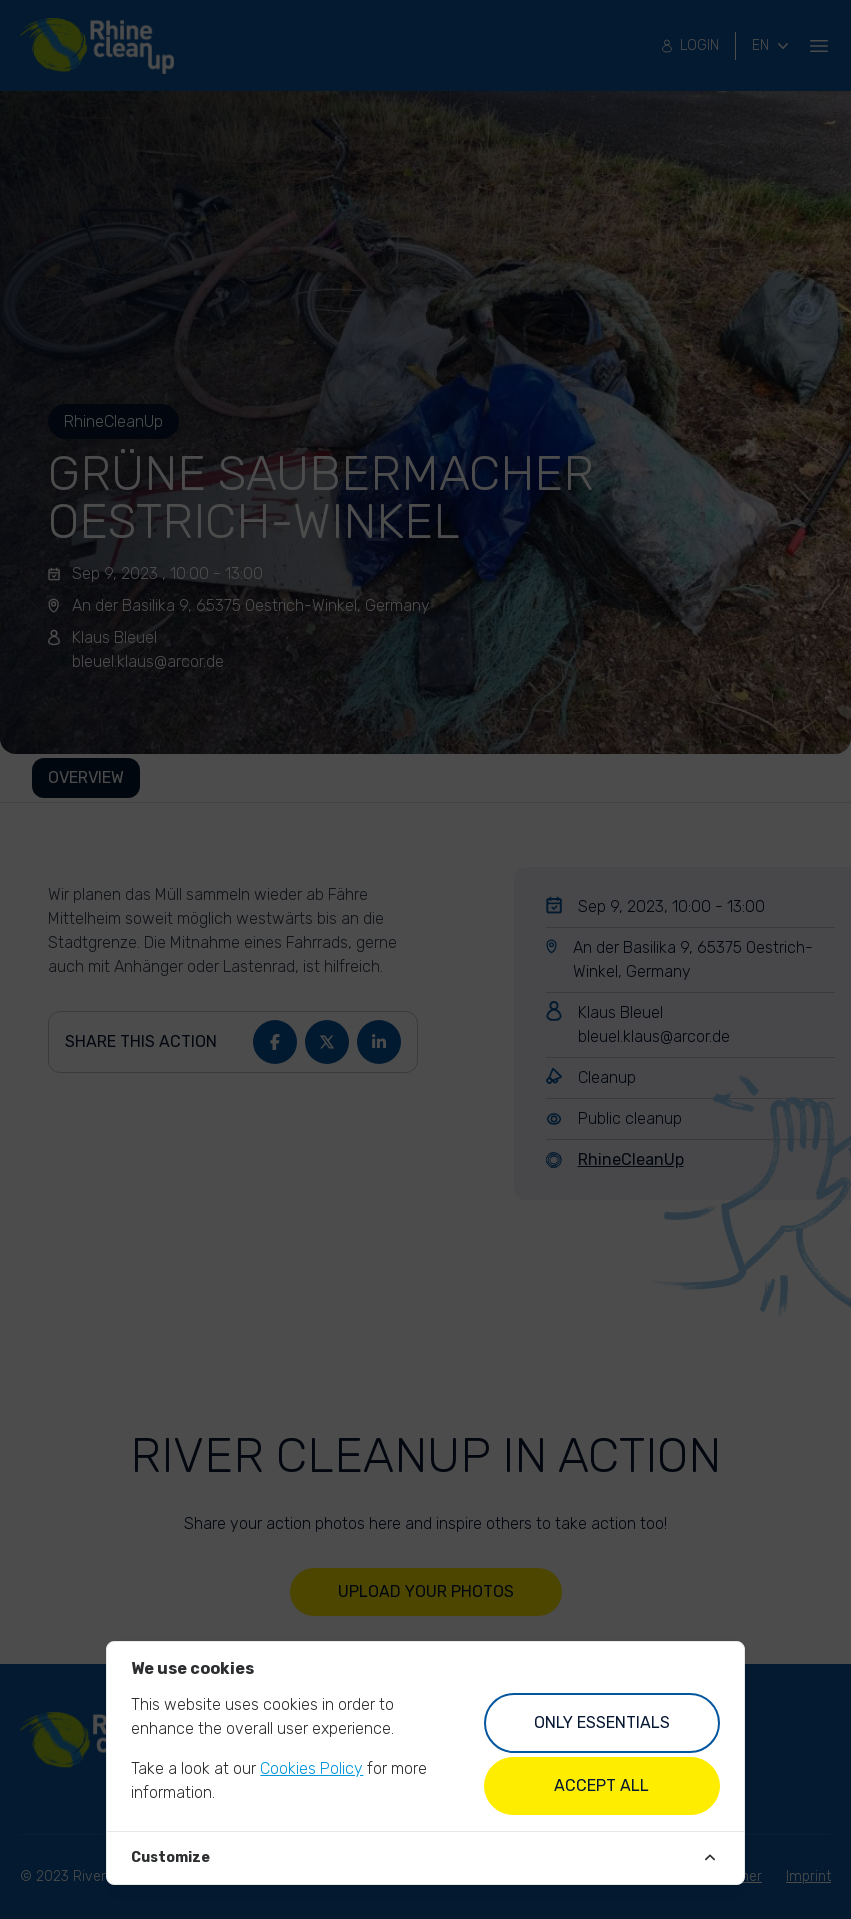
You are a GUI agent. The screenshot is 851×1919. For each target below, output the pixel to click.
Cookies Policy (311, 1768)
